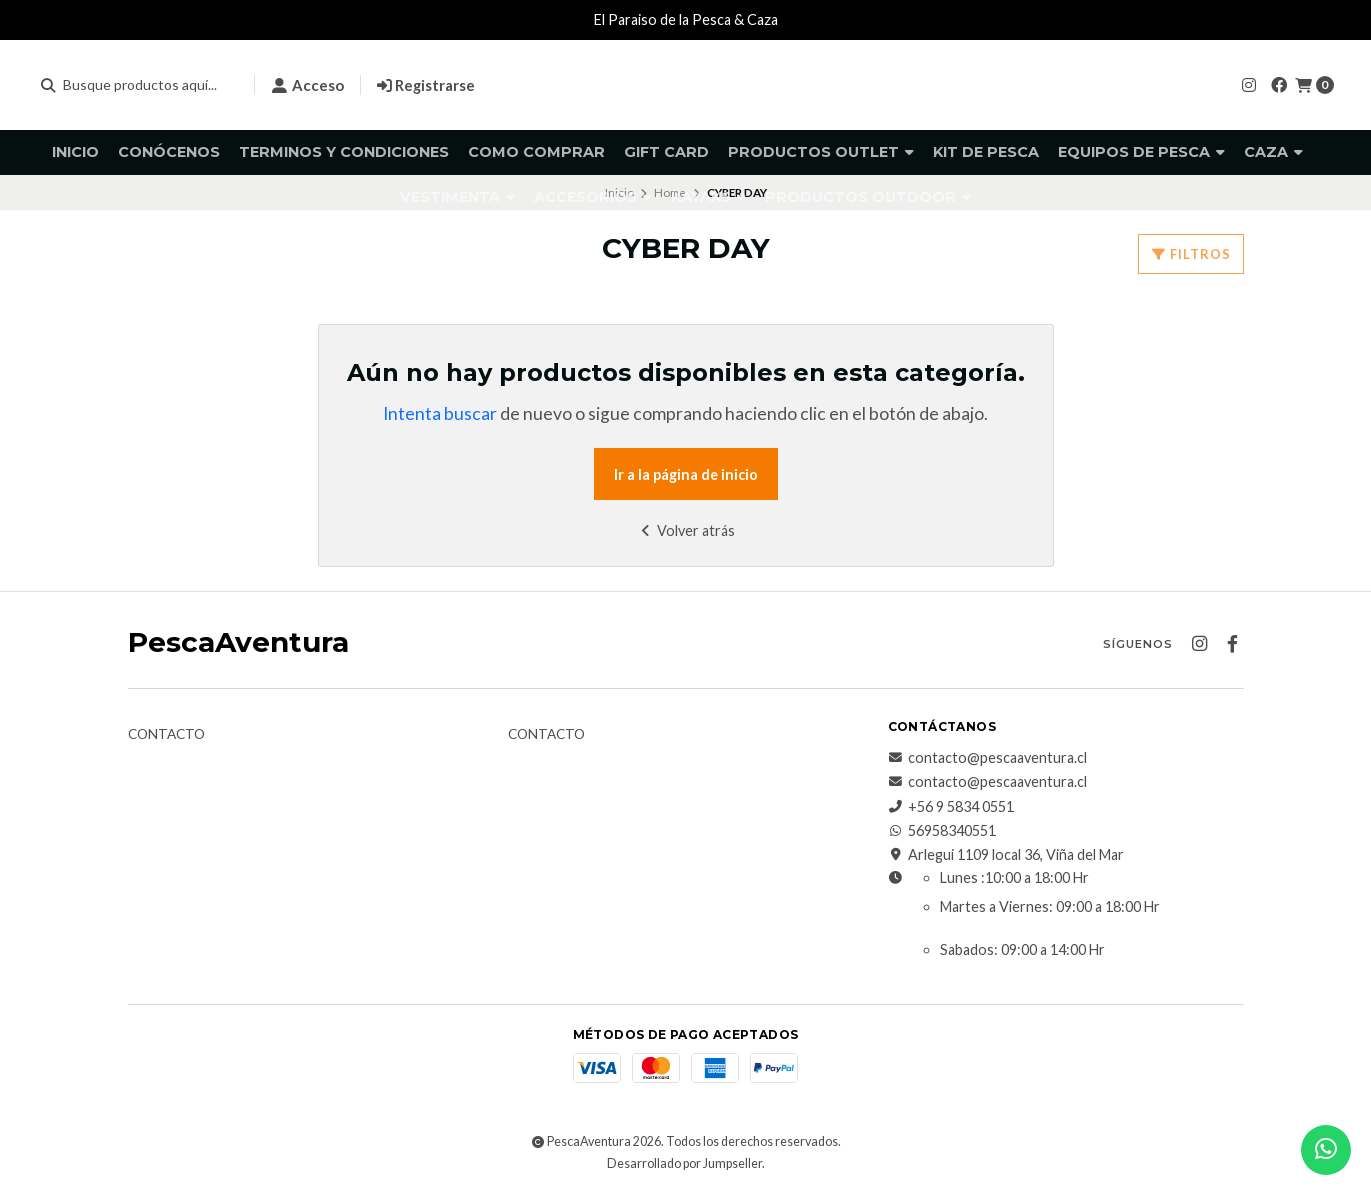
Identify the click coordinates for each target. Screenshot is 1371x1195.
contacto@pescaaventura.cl (987, 758)
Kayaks (708, 197)
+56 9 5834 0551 (951, 807)
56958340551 (942, 831)
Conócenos (169, 152)
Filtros (1191, 254)
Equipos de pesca (1141, 152)
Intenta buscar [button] (440, 413)
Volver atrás (685, 530)
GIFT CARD (666, 152)
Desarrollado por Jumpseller (684, 1163)
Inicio (75, 152)
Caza (1273, 152)
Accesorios (593, 197)
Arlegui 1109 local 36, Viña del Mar (1006, 855)
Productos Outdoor (868, 197)
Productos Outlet (821, 152)
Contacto (166, 735)
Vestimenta (457, 197)
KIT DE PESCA (986, 152)
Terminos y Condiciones (344, 152)
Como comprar (536, 152)
